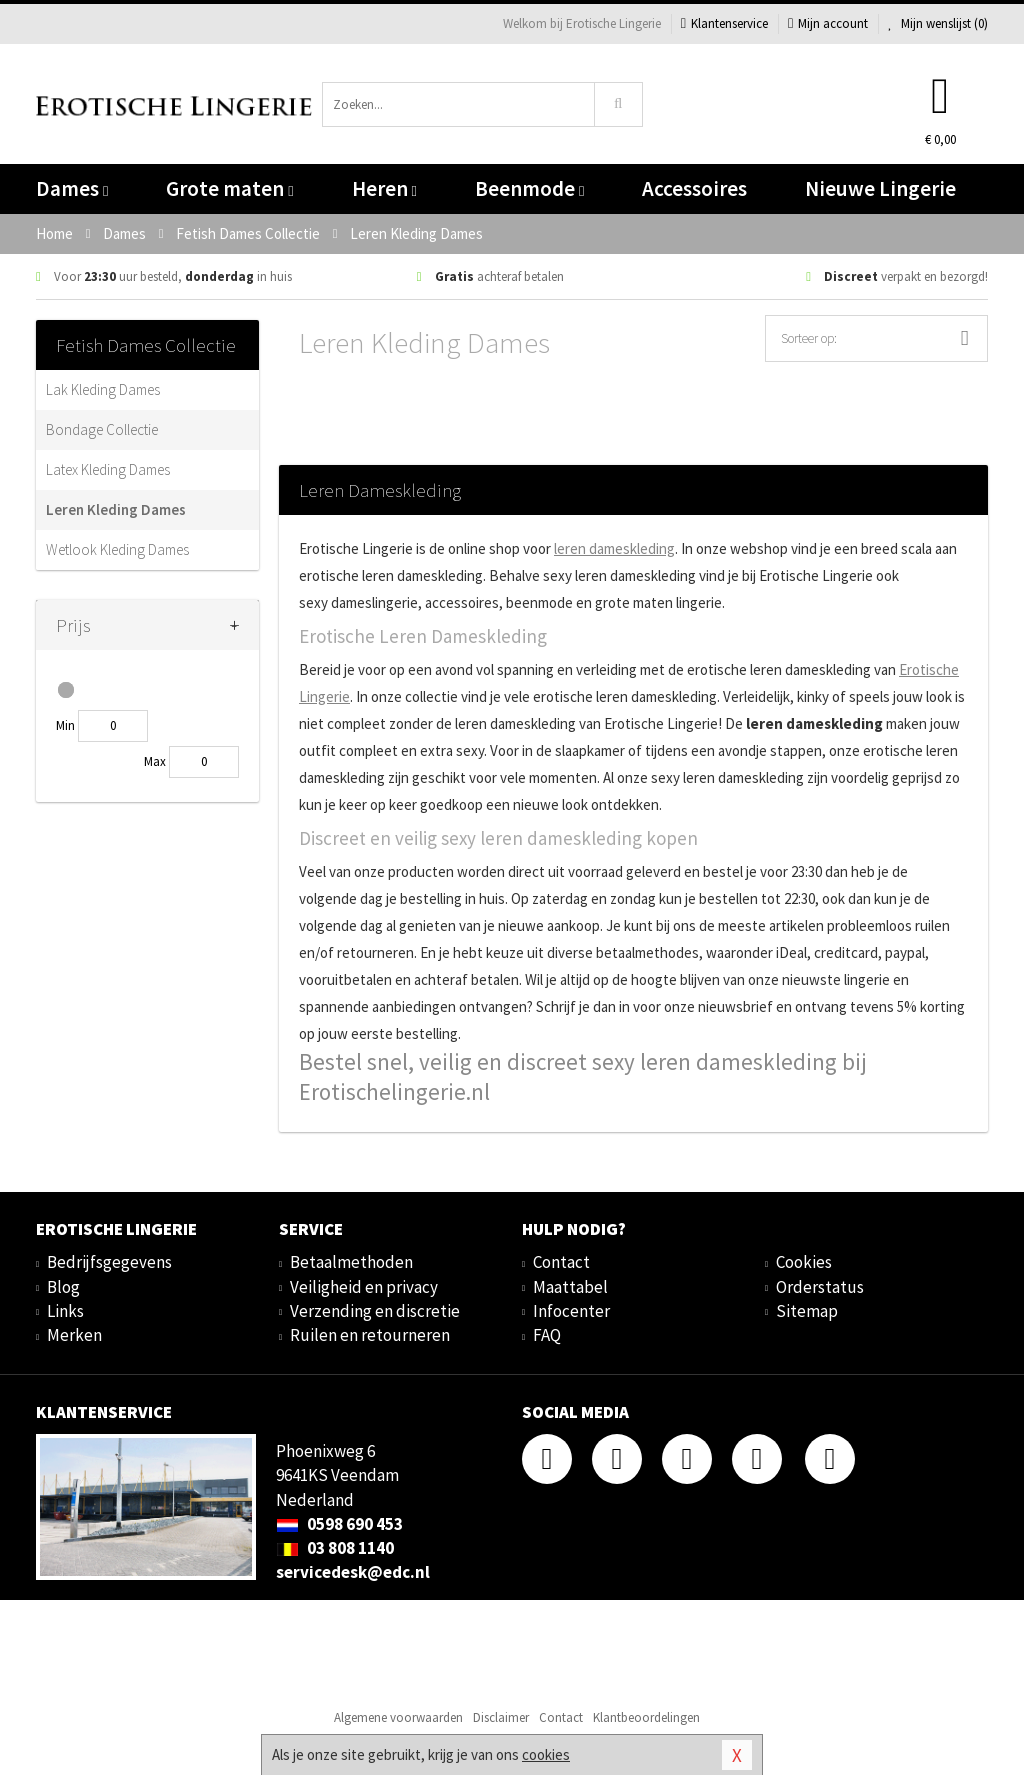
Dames (72, 188)
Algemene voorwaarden (398, 1717)
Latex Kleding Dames (108, 469)
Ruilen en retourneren (370, 1335)
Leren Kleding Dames (116, 509)
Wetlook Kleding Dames (117, 549)
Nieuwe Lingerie (880, 188)
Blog (63, 1287)
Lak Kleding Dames (103, 389)
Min (65, 725)
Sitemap (807, 1311)
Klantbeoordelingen (646, 1717)
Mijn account (828, 23)
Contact (561, 1262)
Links (65, 1311)
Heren (384, 188)
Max (155, 761)
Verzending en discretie (375, 1311)
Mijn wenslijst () (938, 23)
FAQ (547, 1335)
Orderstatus (820, 1287)
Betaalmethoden (351, 1262)
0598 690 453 (339, 1524)
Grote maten (229, 188)
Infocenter (571, 1311)
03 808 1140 (335, 1548)
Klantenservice (724, 23)
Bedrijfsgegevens (109, 1262)
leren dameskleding (614, 548)
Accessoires (694, 188)
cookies (546, 1754)
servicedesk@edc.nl (353, 1572)
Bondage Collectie (102, 429)
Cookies (804, 1262)
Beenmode (529, 188)
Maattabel (570, 1287)
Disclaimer (501, 1717)
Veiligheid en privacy (364, 1287)
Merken (74, 1335)
